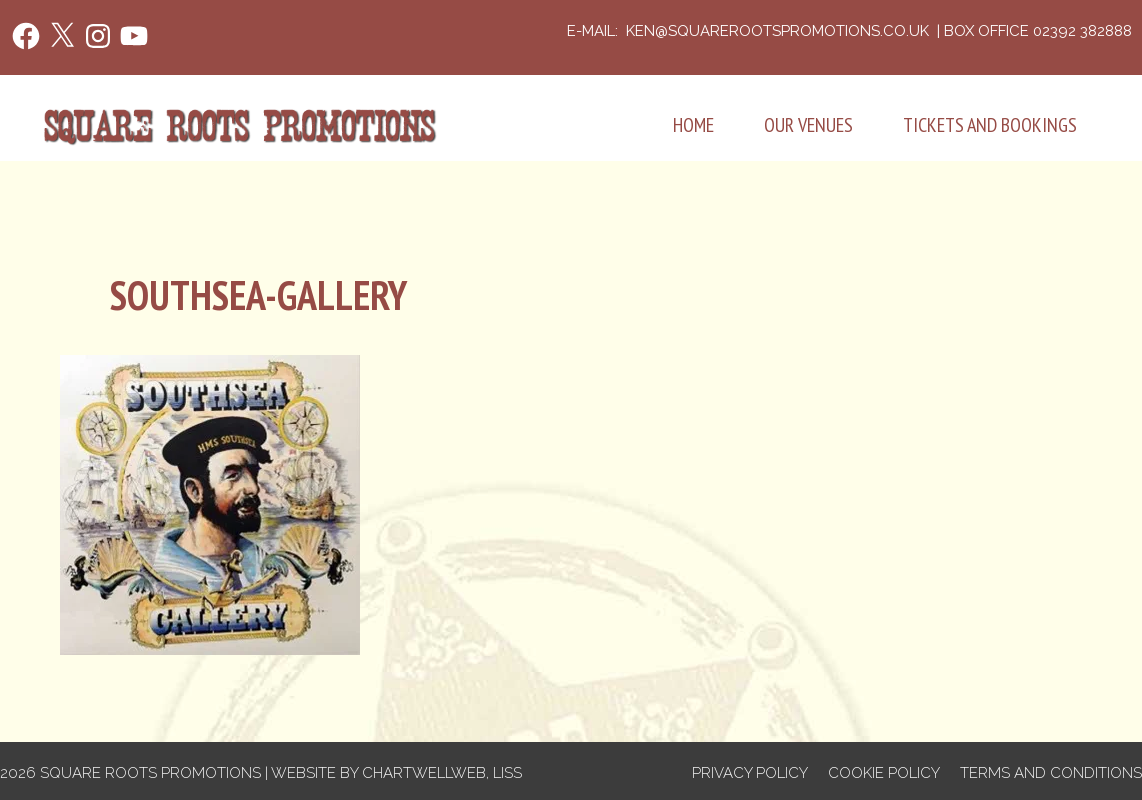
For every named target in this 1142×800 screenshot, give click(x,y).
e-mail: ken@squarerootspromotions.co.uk (750, 31)
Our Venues (808, 125)
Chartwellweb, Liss (442, 773)
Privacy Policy (750, 773)
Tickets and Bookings (990, 125)
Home (693, 125)
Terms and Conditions (1051, 773)
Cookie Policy (884, 773)
